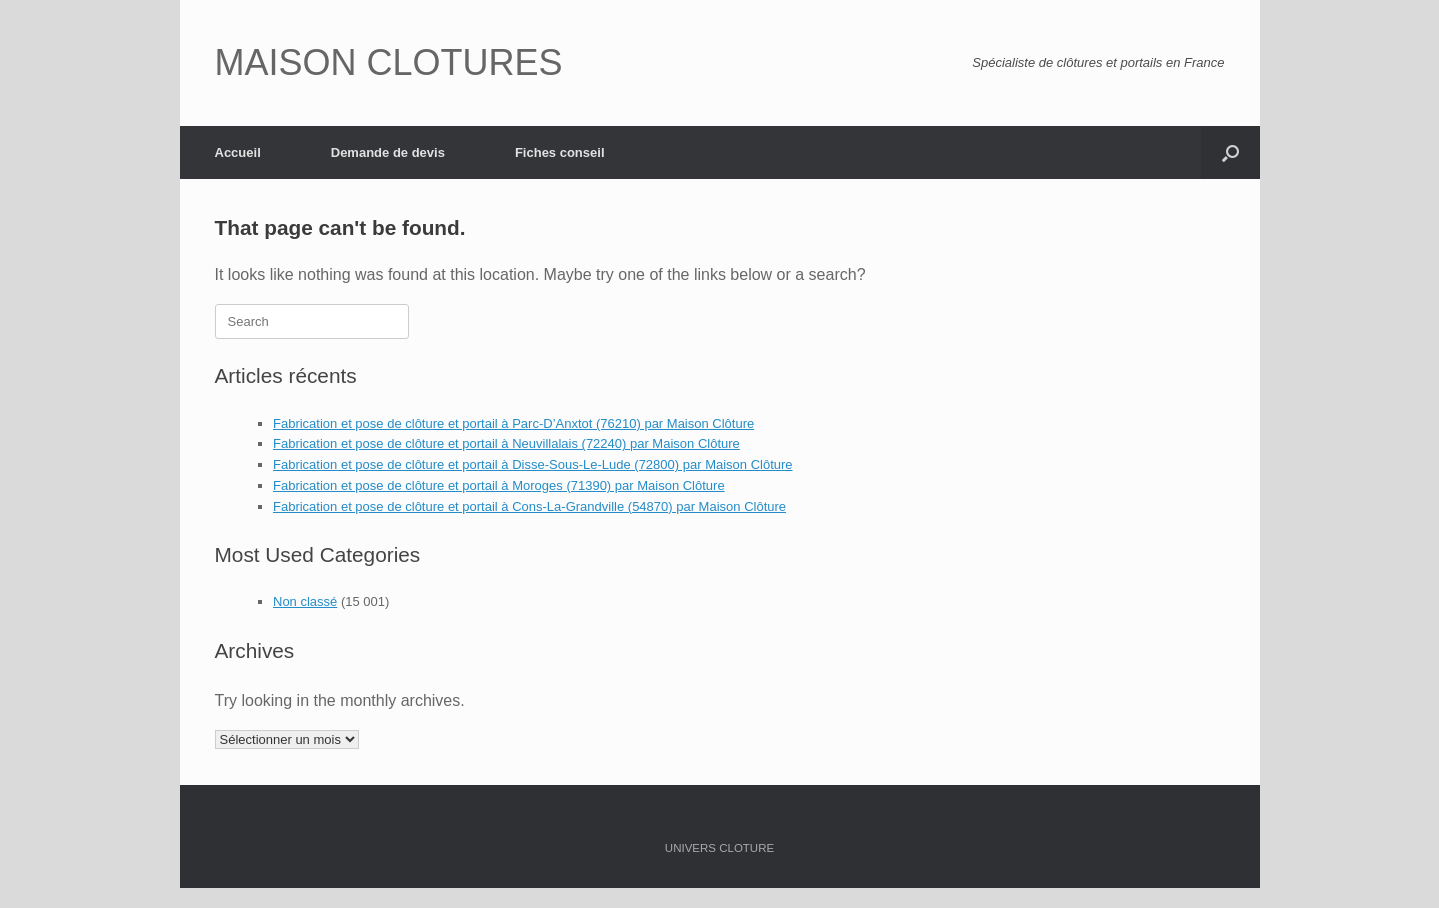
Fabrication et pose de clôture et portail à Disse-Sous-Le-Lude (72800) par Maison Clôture (533, 464)
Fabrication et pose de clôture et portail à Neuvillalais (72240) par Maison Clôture (506, 443)
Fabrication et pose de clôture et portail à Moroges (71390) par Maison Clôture (499, 485)
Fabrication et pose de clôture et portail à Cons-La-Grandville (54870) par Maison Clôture (529, 506)
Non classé (305, 601)
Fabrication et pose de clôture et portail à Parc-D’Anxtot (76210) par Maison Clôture (513, 423)
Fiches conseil (560, 152)
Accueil (238, 152)
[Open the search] (1230, 152)
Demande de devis (388, 152)
